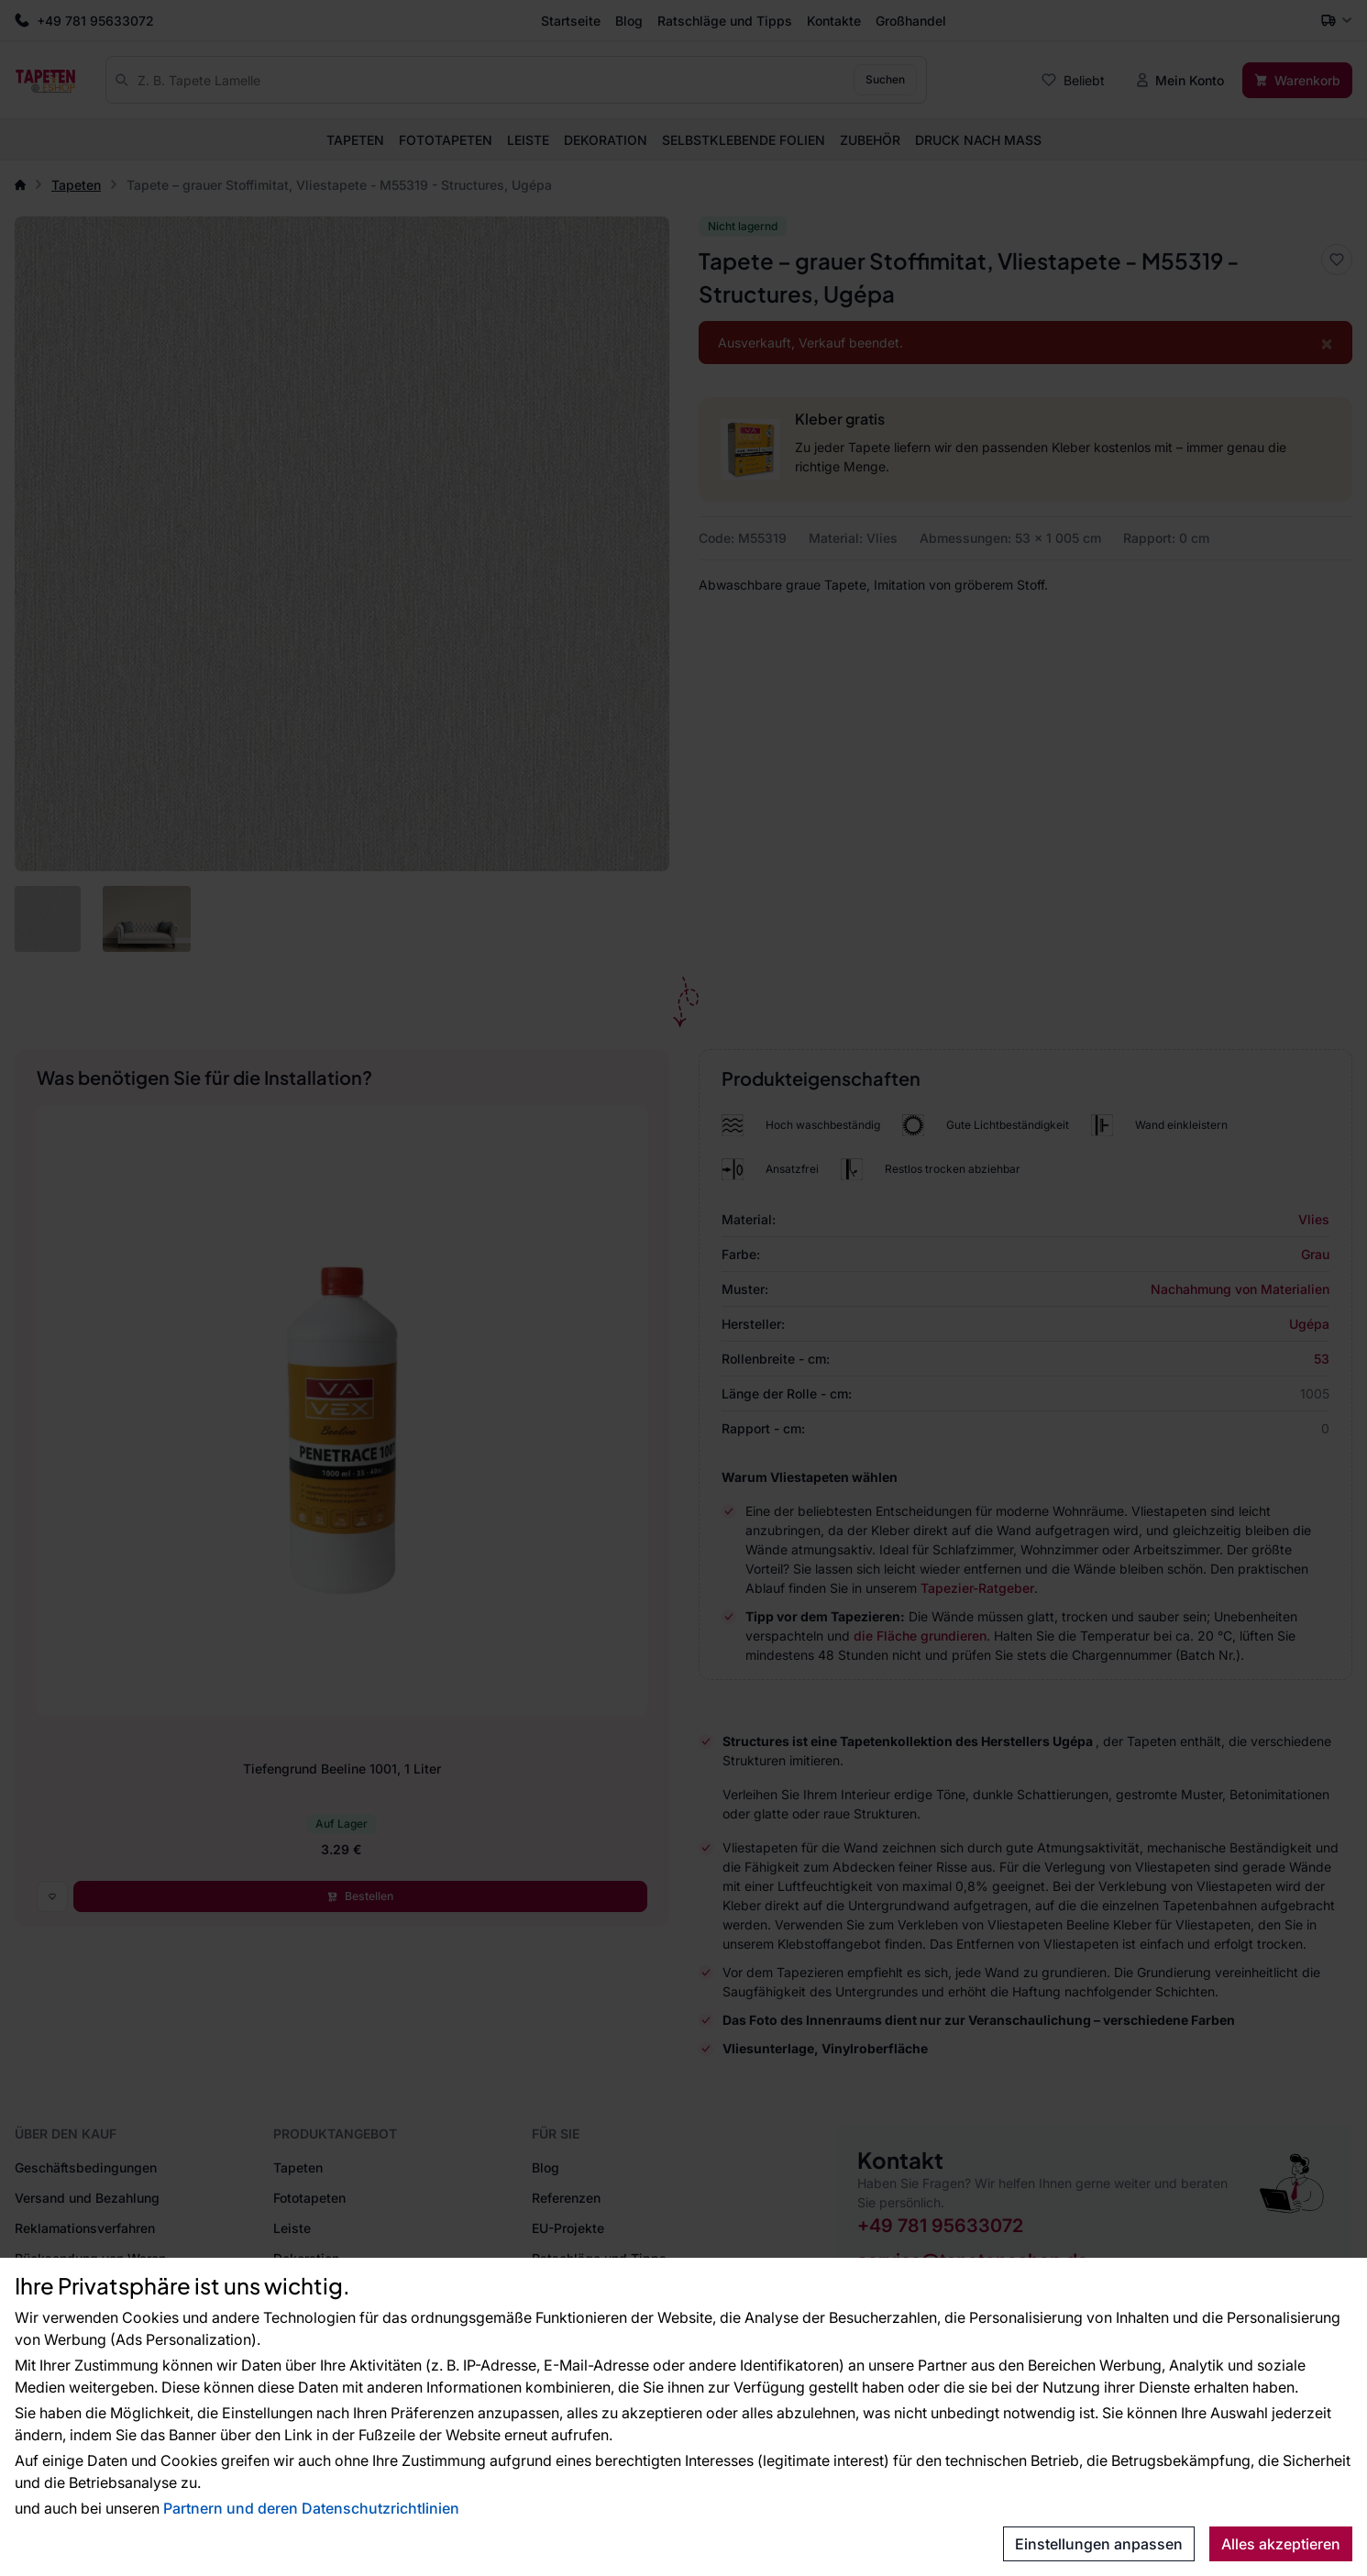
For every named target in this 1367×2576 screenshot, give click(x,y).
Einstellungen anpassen (1099, 2544)
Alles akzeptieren (1280, 2544)
